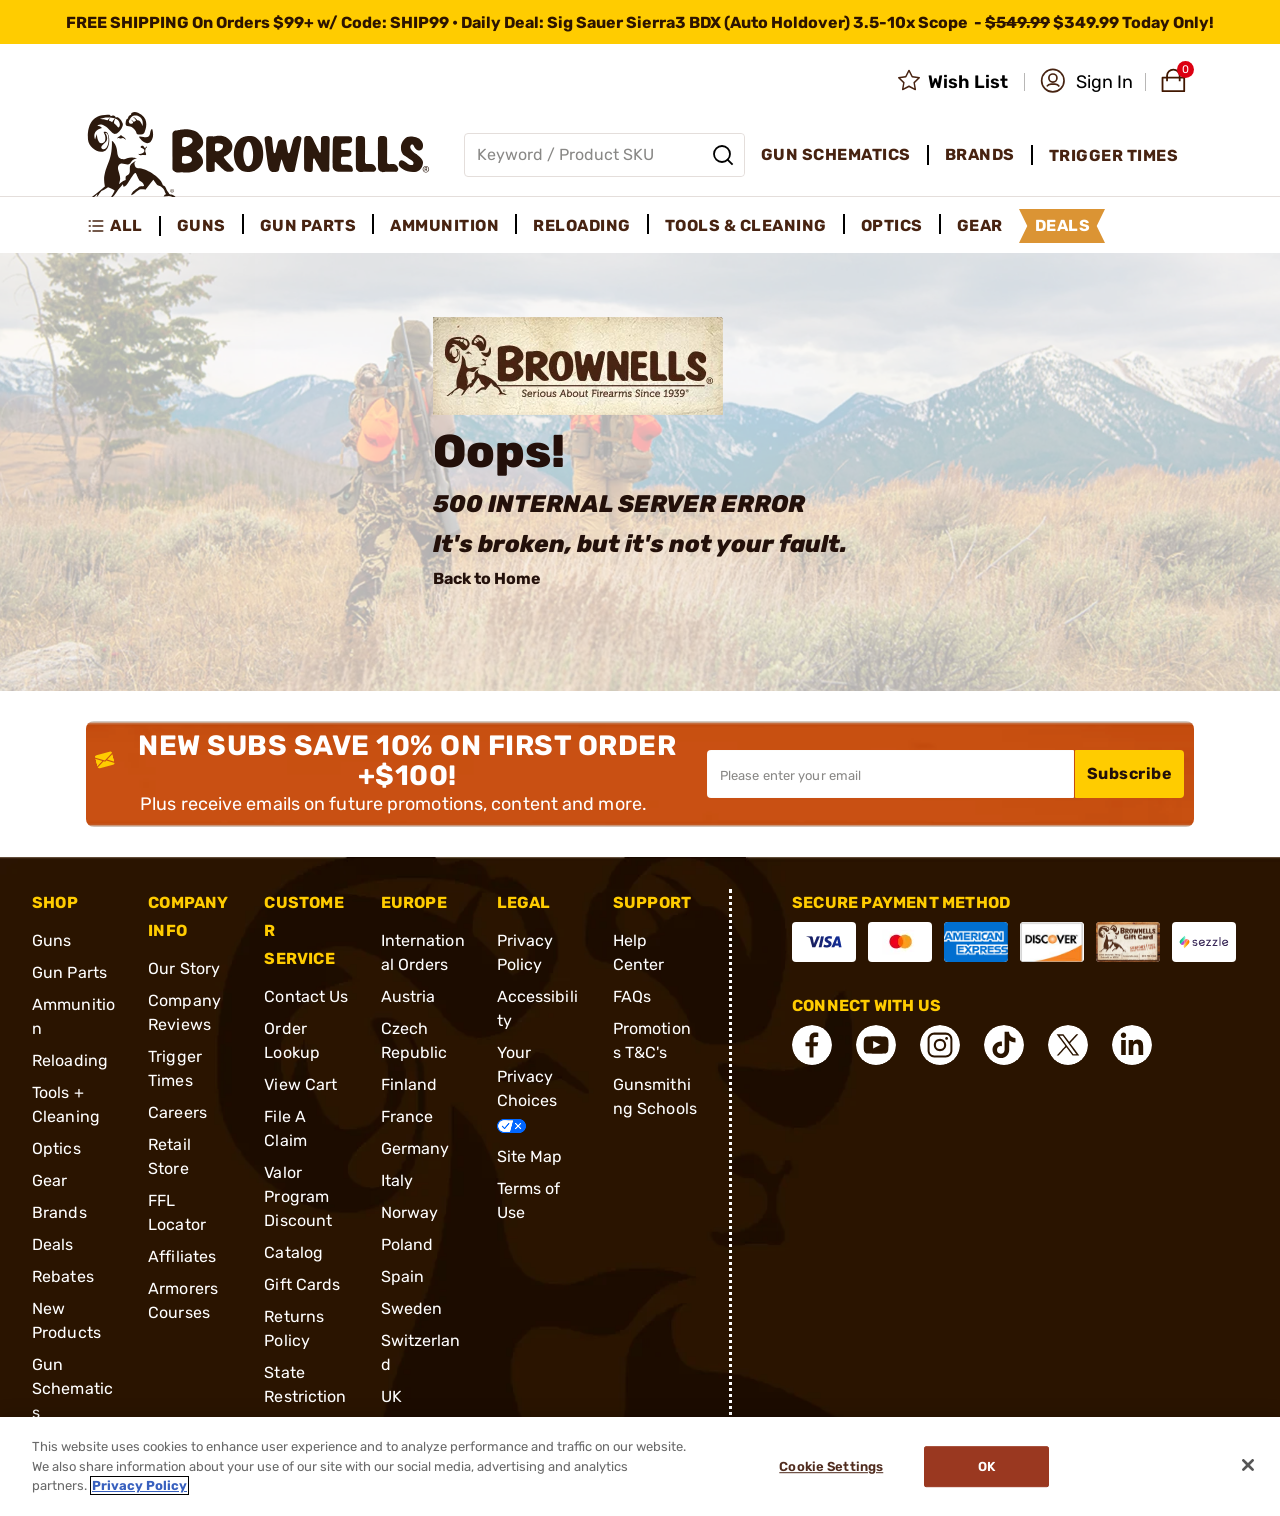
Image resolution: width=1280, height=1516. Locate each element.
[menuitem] (123, 226)
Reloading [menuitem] (582, 225)
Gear (49, 1180)
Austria (408, 996)
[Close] (1248, 1465)
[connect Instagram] (940, 1045)
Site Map (530, 1156)
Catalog (293, 1252)
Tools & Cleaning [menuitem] (746, 225)
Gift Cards (302, 1284)
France (407, 1116)
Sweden (412, 1308)
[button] (1086, 82)
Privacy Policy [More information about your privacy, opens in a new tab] (139, 1485)
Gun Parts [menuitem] (308, 225)
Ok (986, 1466)
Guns (51, 940)
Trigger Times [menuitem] (1114, 155)
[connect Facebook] (812, 1045)
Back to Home (487, 578)
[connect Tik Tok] (1004, 1045)
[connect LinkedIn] (1132, 1045)
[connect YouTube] (876, 1045)
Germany (415, 1148)
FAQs (632, 996)
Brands (59, 1212)
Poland (407, 1244)
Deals (53, 1244)
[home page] (258, 154)
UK (391, 1396)
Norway (410, 1212)
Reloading (70, 1060)
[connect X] (1068, 1045)
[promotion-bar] (640, 22)
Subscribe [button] (1130, 773)
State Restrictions (305, 1396)
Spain (403, 1276)
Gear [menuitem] (980, 225)
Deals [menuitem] (1063, 225)
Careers (177, 1112)
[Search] (723, 155)
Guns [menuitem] (201, 225)
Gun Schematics (72, 1388)
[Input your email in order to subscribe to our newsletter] (890, 774)
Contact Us (306, 996)
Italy (397, 1180)
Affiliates (182, 1256)
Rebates (63, 1276)
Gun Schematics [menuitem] (836, 154)
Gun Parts (69, 972)
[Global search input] (604, 155)
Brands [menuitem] (980, 154)
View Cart (300, 1084)
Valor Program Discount (298, 1196)
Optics (56, 1148)
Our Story (184, 968)
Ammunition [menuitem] (444, 225)
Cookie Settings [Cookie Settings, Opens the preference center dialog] (831, 1466)
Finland (409, 1084)
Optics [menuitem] (892, 225)
